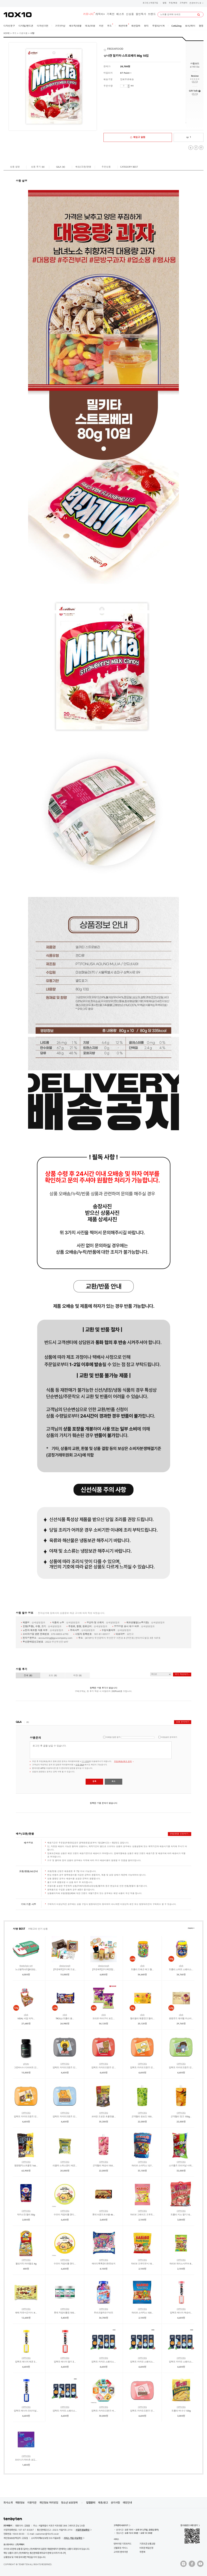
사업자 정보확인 (82, 2530)
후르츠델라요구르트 (103, 2313)
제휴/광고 (103, 2502)
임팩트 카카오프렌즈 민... (65, 2068)
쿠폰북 (142, 2552)
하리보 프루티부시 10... (142, 2264)
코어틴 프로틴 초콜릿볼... (103, 2117)
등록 (94, 1782)
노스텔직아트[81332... (26, 1970)
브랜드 (152, 14)
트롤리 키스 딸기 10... (181, 2215)
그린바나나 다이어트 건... (26, 2068)
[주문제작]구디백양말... (103, 1970)
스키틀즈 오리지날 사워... (181, 2166)
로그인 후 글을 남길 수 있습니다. (101, 1750)
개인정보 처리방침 (48, 2502)
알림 (164, 3)
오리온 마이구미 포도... (103, 2019)
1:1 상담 (85, 1762)
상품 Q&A (79, 1765)
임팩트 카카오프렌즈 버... (103, 2411)
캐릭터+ (100, 14)
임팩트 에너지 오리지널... (26, 2411)
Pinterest (201, 147)
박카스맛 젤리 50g (26, 2215)
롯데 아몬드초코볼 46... (103, 2215)
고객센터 (183, 3)
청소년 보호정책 (69, 2502)
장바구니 (196, 3)
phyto (26, 2064)
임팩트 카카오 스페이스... (103, 2362)
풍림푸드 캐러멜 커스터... (181, 2019)
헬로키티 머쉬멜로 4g (26, 2264)
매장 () (77, 1675)
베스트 (120, 14)
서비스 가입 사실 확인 (73, 2538)
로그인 (145, 3)
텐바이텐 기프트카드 (122, 2543)
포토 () (53, 1675)
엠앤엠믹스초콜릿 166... (26, 2166)
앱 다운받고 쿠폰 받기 (189, 2525)
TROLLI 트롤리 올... (65, 2019)
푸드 (14, 33)
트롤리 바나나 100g (181, 2411)
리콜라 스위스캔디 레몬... (65, 2166)
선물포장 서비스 (121, 2548)
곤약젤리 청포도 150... (142, 2117)
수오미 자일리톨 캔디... (65, 2215)
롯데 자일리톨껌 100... (65, 2313)
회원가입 (154, 3)
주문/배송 (173, 3)
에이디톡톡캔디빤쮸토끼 (103, 2264)
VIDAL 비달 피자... (26, 2019)
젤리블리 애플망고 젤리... (142, 2019)
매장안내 (127, 2502)
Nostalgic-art (26, 1966)
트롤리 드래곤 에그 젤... (142, 1970)
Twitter (190, 147)
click (142, 1966)
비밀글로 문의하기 (169, 1737)
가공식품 (23, 33)
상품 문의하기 (182, 1722)
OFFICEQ (64, 2064)
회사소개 (8, 2502)
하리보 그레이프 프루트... (142, 2215)
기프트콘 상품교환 (147, 2543)
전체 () (28, 1675)
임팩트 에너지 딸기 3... (65, 2362)
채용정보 (20, 2502)
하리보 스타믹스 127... (142, 2166)
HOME (7, 33)
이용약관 (31, 2502)
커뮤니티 (88, 14)
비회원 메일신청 (146, 2548)
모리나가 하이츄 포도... (26, 2460)
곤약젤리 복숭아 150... (103, 2166)
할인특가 (141, 14)
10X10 (18, 14)
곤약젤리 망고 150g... (181, 2117)
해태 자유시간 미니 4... (26, 2313)
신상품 (130, 14)
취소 (113, 1782)
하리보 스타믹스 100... (142, 2313)
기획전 (111, 14)
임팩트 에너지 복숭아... (181, 2313)
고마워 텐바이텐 (121, 2552)
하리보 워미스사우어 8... (181, 2264)
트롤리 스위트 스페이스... (181, 1970)
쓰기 (194, 82)
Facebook (195, 147)
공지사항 (115, 2502)
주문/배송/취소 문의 (123, 1762)
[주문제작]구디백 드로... (64, 1970)
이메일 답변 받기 (113, 1737)
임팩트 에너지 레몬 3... (26, 2362)
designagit (64, 1966)
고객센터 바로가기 (121, 2525)
